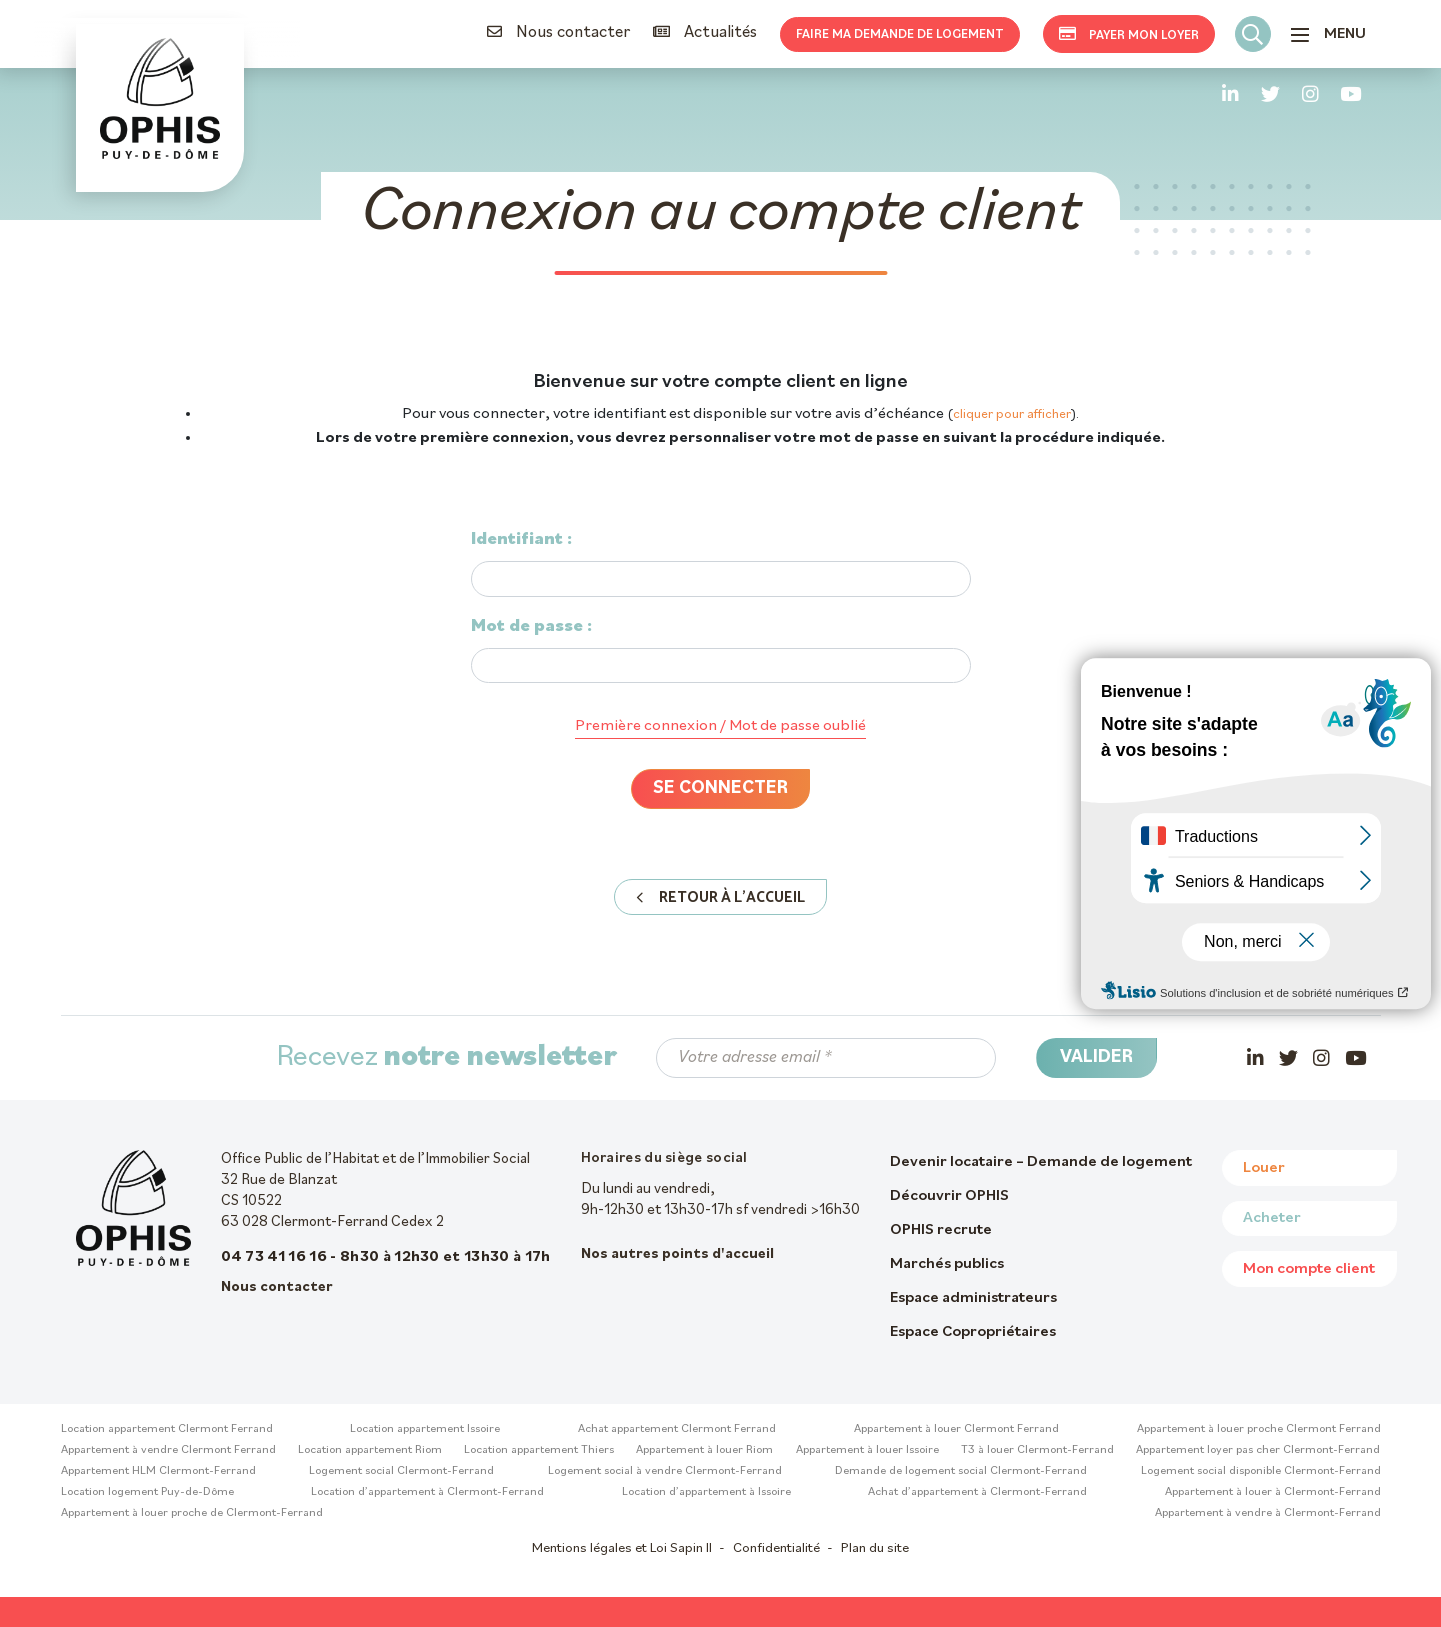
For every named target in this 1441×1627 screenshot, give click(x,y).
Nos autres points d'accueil (677, 1254)
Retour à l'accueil (720, 897)
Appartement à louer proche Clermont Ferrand (1259, 1429)
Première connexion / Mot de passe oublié (720, 726)
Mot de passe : (531, 626)
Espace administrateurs (973, 1298)
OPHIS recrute (941, 1230)
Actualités (705, 32)
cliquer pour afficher (1012, 414)
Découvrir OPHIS (949, 1196)
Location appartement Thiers (539, 1450)
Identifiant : (521, 539)
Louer (1264, 1168)
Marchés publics (947, 1264)
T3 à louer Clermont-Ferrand (1037, 1450)
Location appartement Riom (370, 1450)
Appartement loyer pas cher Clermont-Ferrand (1258, 1450)
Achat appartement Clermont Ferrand (677, 1429)
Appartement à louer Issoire (867, 1450)
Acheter (1272, 1218)
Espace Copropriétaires (973, 1332)
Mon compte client (1309, 1269)
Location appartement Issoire (425, 1429)
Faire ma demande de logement (900, 34)
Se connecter (720, 788)
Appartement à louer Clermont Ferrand (956, 1429)
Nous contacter (558, 32)
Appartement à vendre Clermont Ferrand (168, 1450)
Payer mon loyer (1129, 34)
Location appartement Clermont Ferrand (167, 1429)
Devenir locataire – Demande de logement (1041, 1162)
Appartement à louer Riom (704, 1450)
